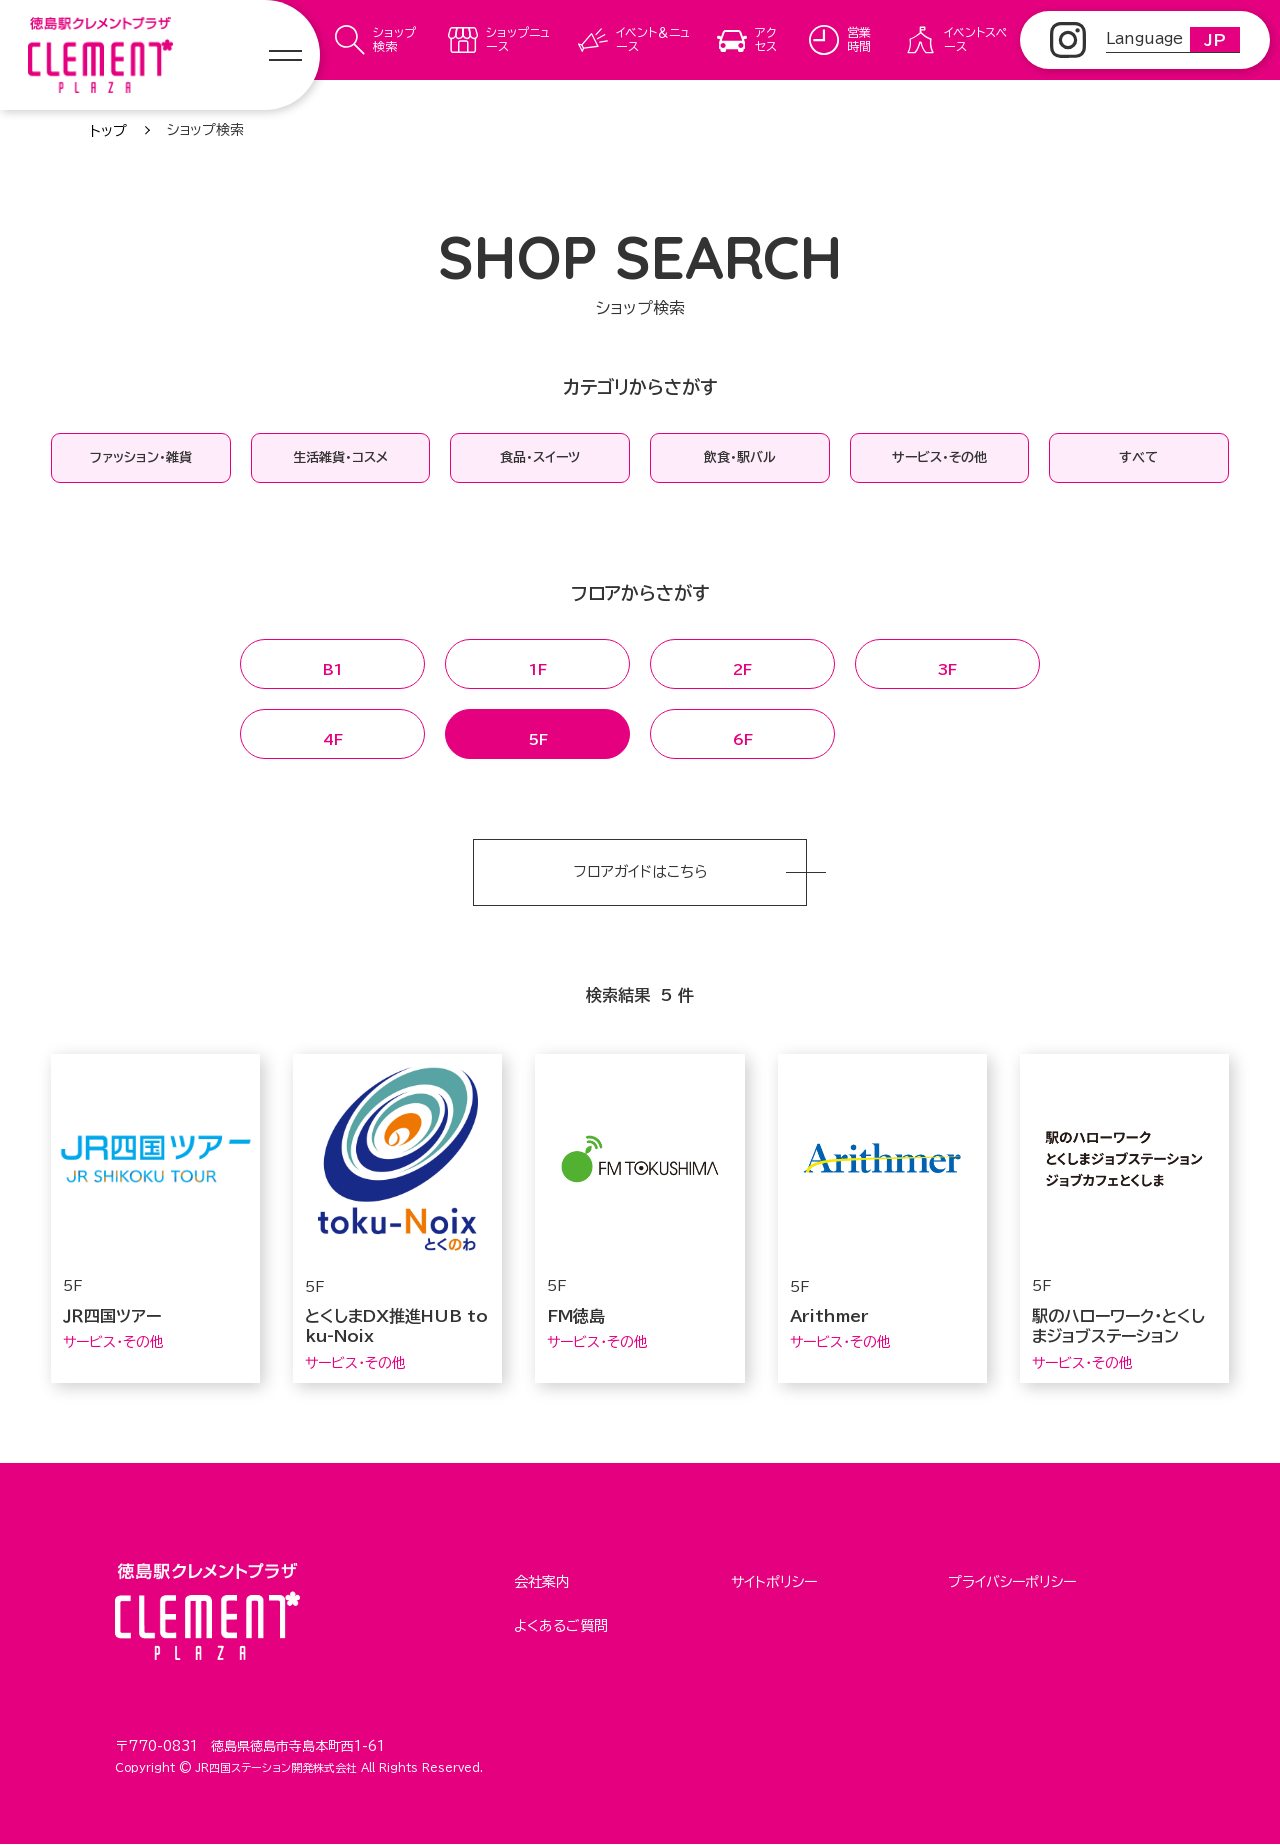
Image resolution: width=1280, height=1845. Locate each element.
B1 (333, 665)
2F (742, 665)
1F (538, 665)
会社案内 (542, 1581)
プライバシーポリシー (1012, 1581)
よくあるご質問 (561, 1620)
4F (333, 735)
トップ (108, 131)
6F (743, 735)
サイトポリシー (774, 1581)
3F (947, 665)
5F (538, 735)
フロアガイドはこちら (640, 873)
